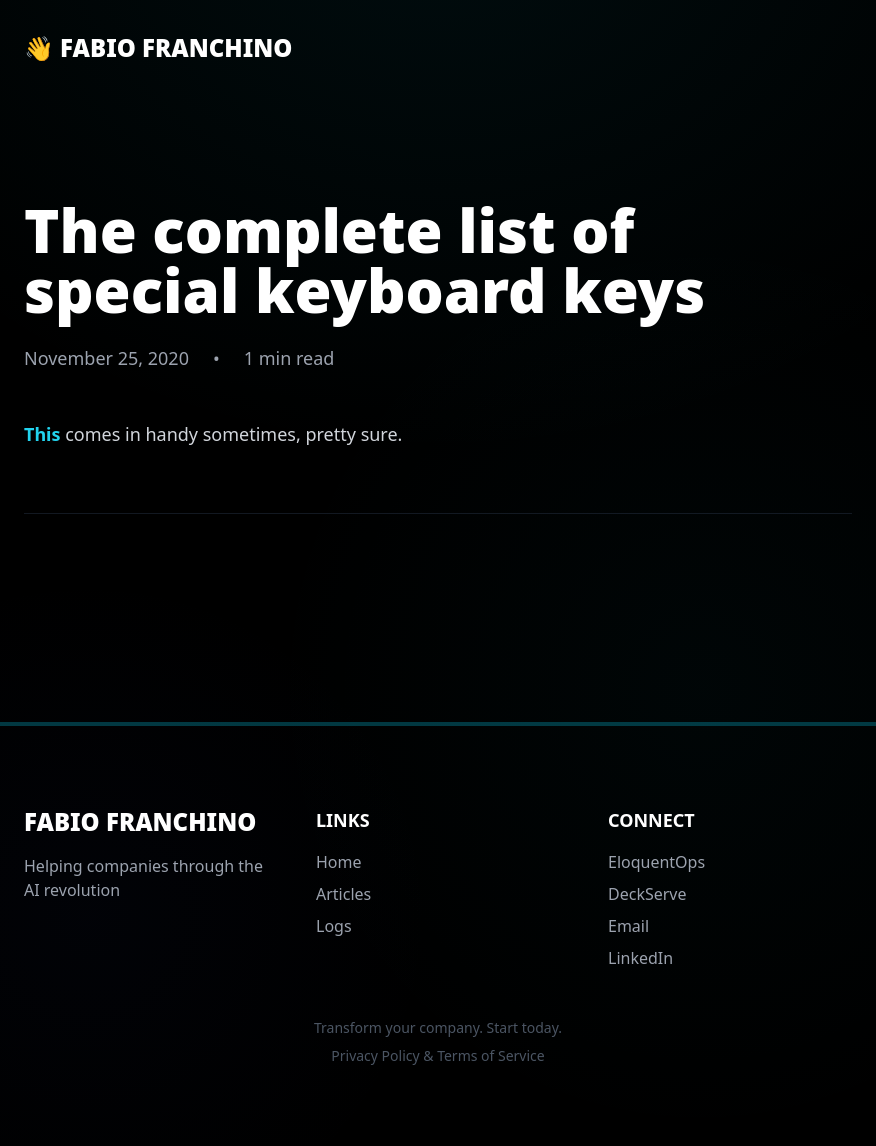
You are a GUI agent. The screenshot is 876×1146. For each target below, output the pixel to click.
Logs (334, 926)
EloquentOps (656, 862)
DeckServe (647, 894)
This (42, 434)
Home (339, 862)
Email (628, 926)
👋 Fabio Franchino (158, 48)
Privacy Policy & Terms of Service (437, 1055)
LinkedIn (640, 958)
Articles (343, 894)
